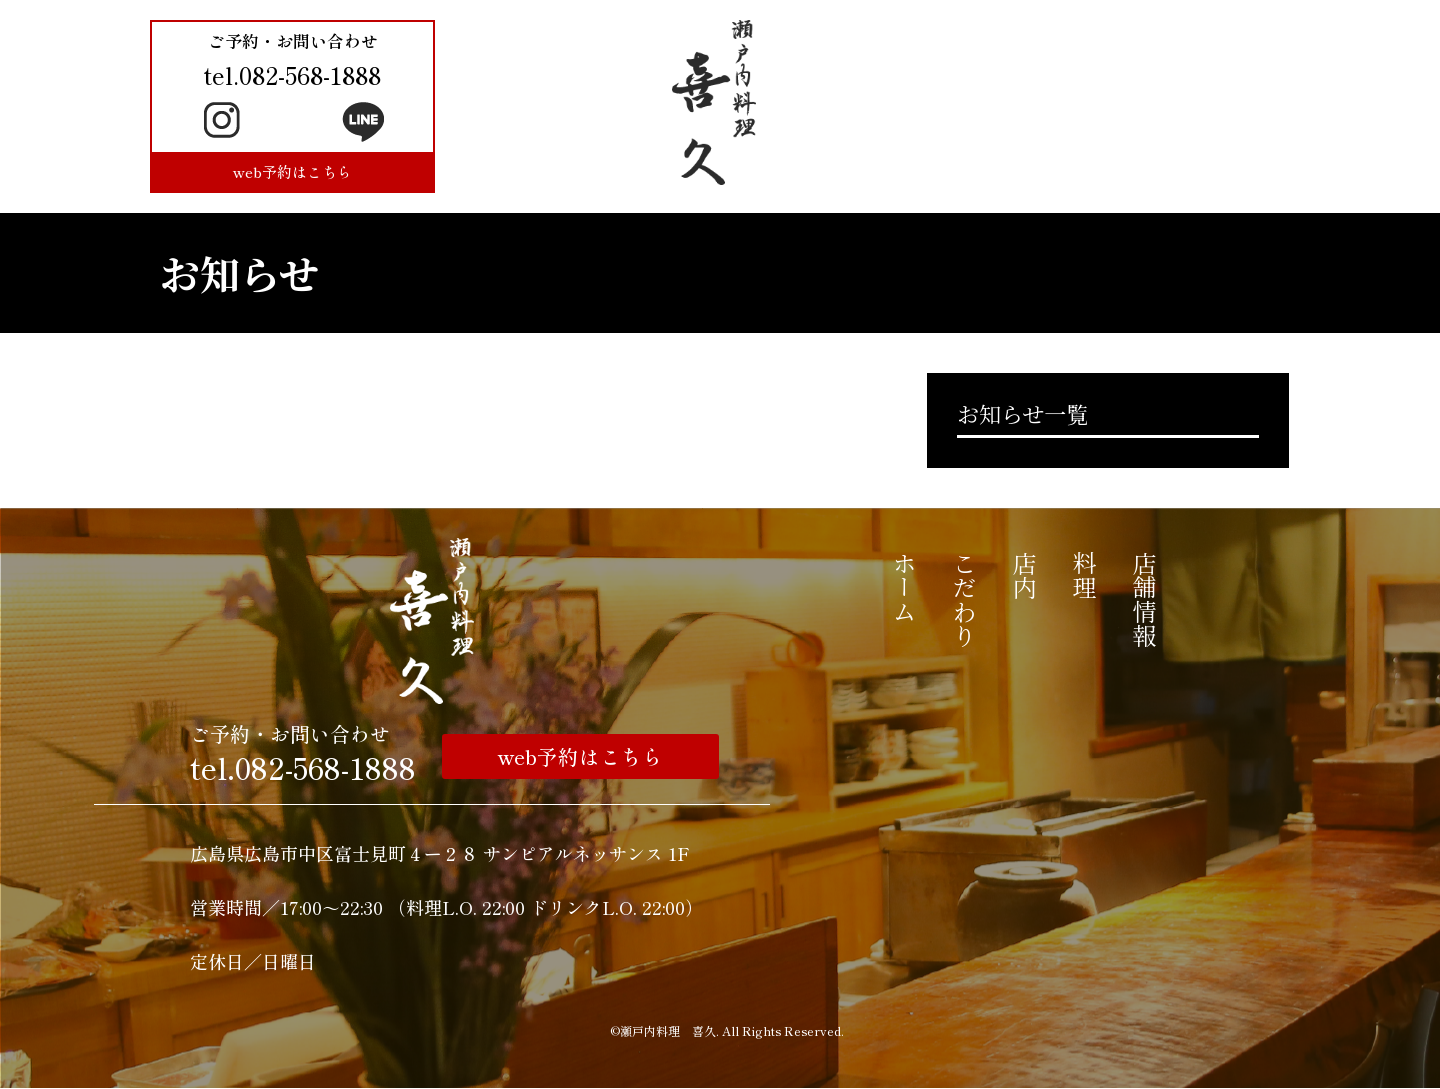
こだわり (964, 599)
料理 (1084, 575)
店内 (1024, 575)
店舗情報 (1144, 599)
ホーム (904, 587)
